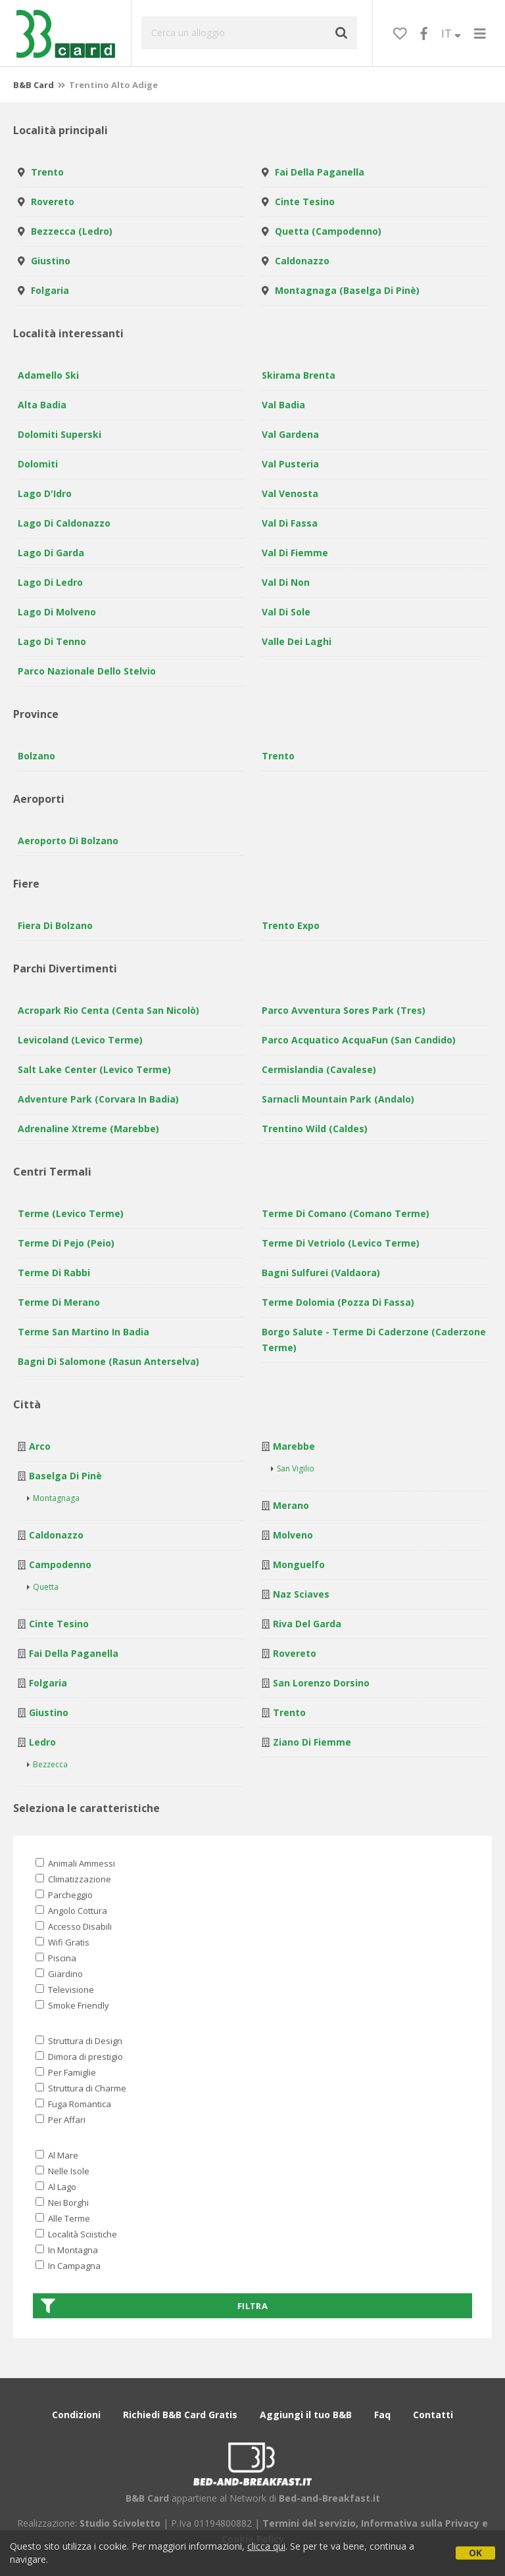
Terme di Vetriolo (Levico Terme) (341, 1243)
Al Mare (57, 2155)
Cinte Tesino (305, 201)
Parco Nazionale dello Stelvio (87, 671)
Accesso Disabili (74, 1926)
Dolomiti (38, 464)
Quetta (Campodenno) (328, 231)
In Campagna (68, 2266)
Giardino (59, 1974)
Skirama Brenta (298, 375)
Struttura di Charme (81, 2088)
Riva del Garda (307, 1623)
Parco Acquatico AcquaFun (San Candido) (359, 1040)
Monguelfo (299, 1564)
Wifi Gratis (62, 1942)
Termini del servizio (309, 2523)
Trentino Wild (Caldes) (315, 1128)
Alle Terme (63, 2218)
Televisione (65, 1989)
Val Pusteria (290, 464)
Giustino (50, 260)
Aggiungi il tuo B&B (306, 2414)
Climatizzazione (73, 1879)
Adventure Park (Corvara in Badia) (98, 1099)
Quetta (46, 1586)
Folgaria (50, 290)
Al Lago (56, 2187)
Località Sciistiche (76, 2234)
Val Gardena (290, 434)
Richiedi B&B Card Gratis (180, 2414)
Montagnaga (56, 1498)
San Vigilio (295, 1468)
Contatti (433, 2414)
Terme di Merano (59, 1302)
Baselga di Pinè (65, 1475)
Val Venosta (290, 493)
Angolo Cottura (71, 1911)
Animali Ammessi (75, 1863)
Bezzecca (50, 1764)
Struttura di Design (79, 2041)
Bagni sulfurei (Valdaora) (321, 1272)
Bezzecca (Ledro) (71, 231)
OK (475, 2552)
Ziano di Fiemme (312, 1742)
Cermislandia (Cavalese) (319, 1069)
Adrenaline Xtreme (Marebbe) (88, 1128)
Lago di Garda (51, 552)
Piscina (56, 1958)
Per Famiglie (66, 2072)
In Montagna (67, 2250)
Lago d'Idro (45, 493)
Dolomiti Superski (59, 434)
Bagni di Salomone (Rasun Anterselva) (108, 1361)
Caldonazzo (302, 260)
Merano (291, 1505)
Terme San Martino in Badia (83, 1331)
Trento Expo (291, 925)
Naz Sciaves (301, 1594)
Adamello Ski (48, 375)
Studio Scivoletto (120, 2523)
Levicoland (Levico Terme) (80, 1040)
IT (451, 33)
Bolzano (36, 756)
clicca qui (266, 2546)
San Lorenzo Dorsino (321, 1683)
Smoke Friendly (72, 2005)
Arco (40, 1446)
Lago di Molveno (57, 612)
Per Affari (60, 2120)
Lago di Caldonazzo (64, 523)
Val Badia (283, 404)
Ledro (42, 1742)
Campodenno (60, 1564)
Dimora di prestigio (79, 2057)
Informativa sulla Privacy (420, 2523)
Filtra (154, 2306)
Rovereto (52, 201)
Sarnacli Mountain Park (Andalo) (338, 1099)
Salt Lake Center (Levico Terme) (94, 1069)
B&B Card (33, 85)
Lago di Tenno (52, 641)
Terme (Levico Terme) (71, 1213)
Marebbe (294, 1446)
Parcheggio (64, 1895)
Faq (382, 2414)
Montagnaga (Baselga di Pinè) (347, 290)
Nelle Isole (62, 2171)
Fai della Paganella (319, 172)
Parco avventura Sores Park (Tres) (343, 1010)
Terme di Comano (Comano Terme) (345, 1213)
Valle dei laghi (296, 641)
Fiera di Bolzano (55, 925)
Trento (47, 172)
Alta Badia (42, 404)
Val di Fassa (290, 523)
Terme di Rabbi (54, 1272)
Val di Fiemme (295, 552)
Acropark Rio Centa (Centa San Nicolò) (108, 1010)
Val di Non (286, 582)
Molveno (293, 1535)
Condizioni (76, 2414)
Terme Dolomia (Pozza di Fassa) (338, 1302)
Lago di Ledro (50, 582)
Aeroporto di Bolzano (68, 840)
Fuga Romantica (73, 2104)
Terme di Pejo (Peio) (66, 1243)
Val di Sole (286, 612)
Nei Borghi (62, 2202)
